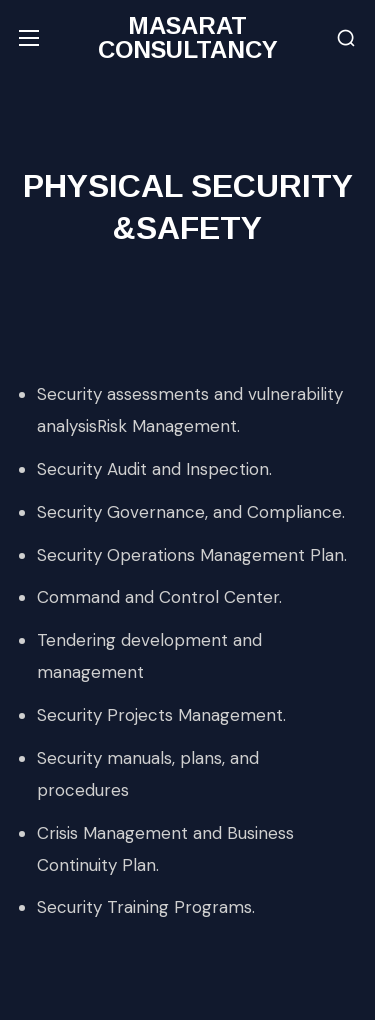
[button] (346, 38)
